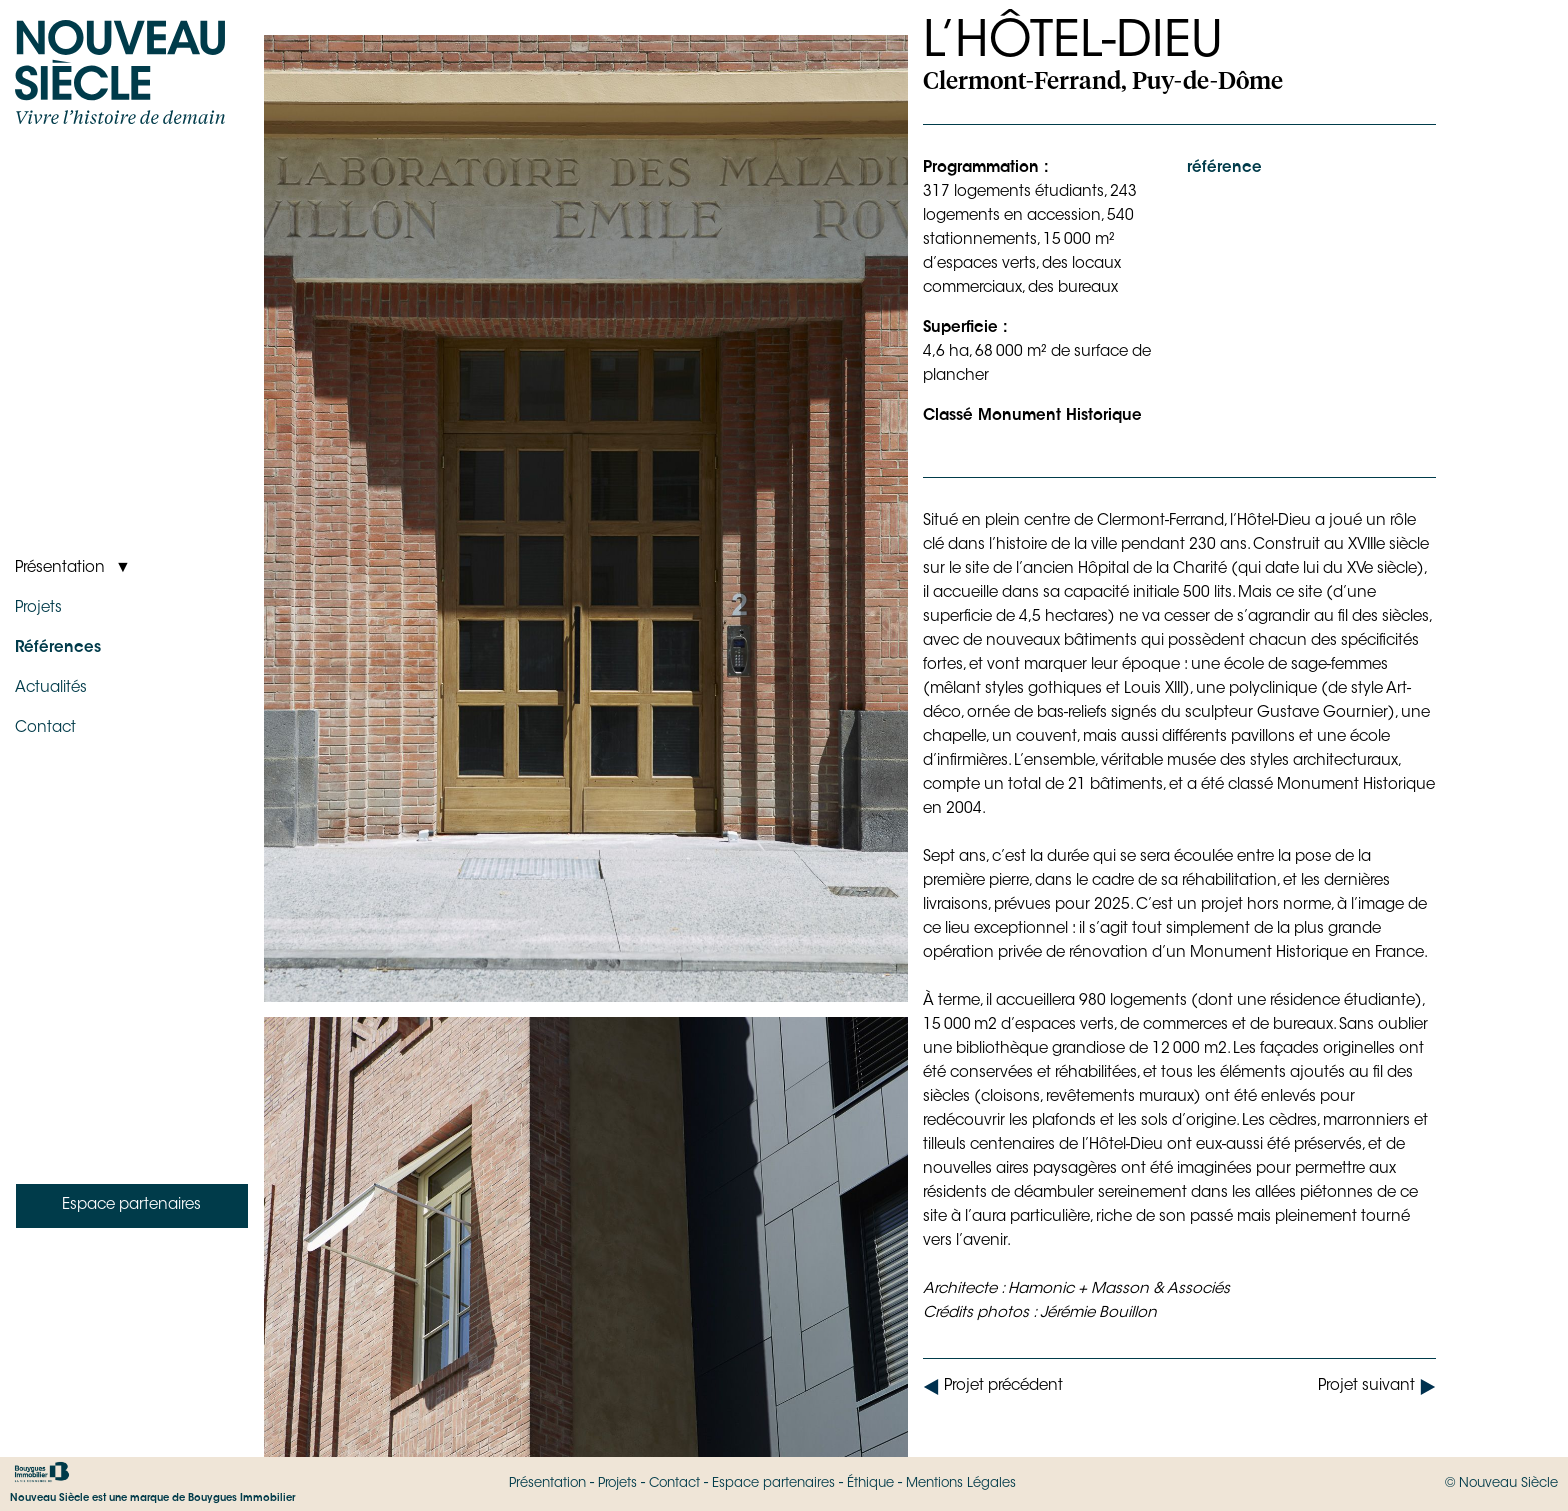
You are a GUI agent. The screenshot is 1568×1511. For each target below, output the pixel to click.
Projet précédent (993, 1387)
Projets (617, 1483)
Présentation (547, 1483)
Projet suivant (1377, 1387)
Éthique (870, 1483)
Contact (674, 1483)
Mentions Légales (961, 1483)
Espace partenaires (773, 1483)
